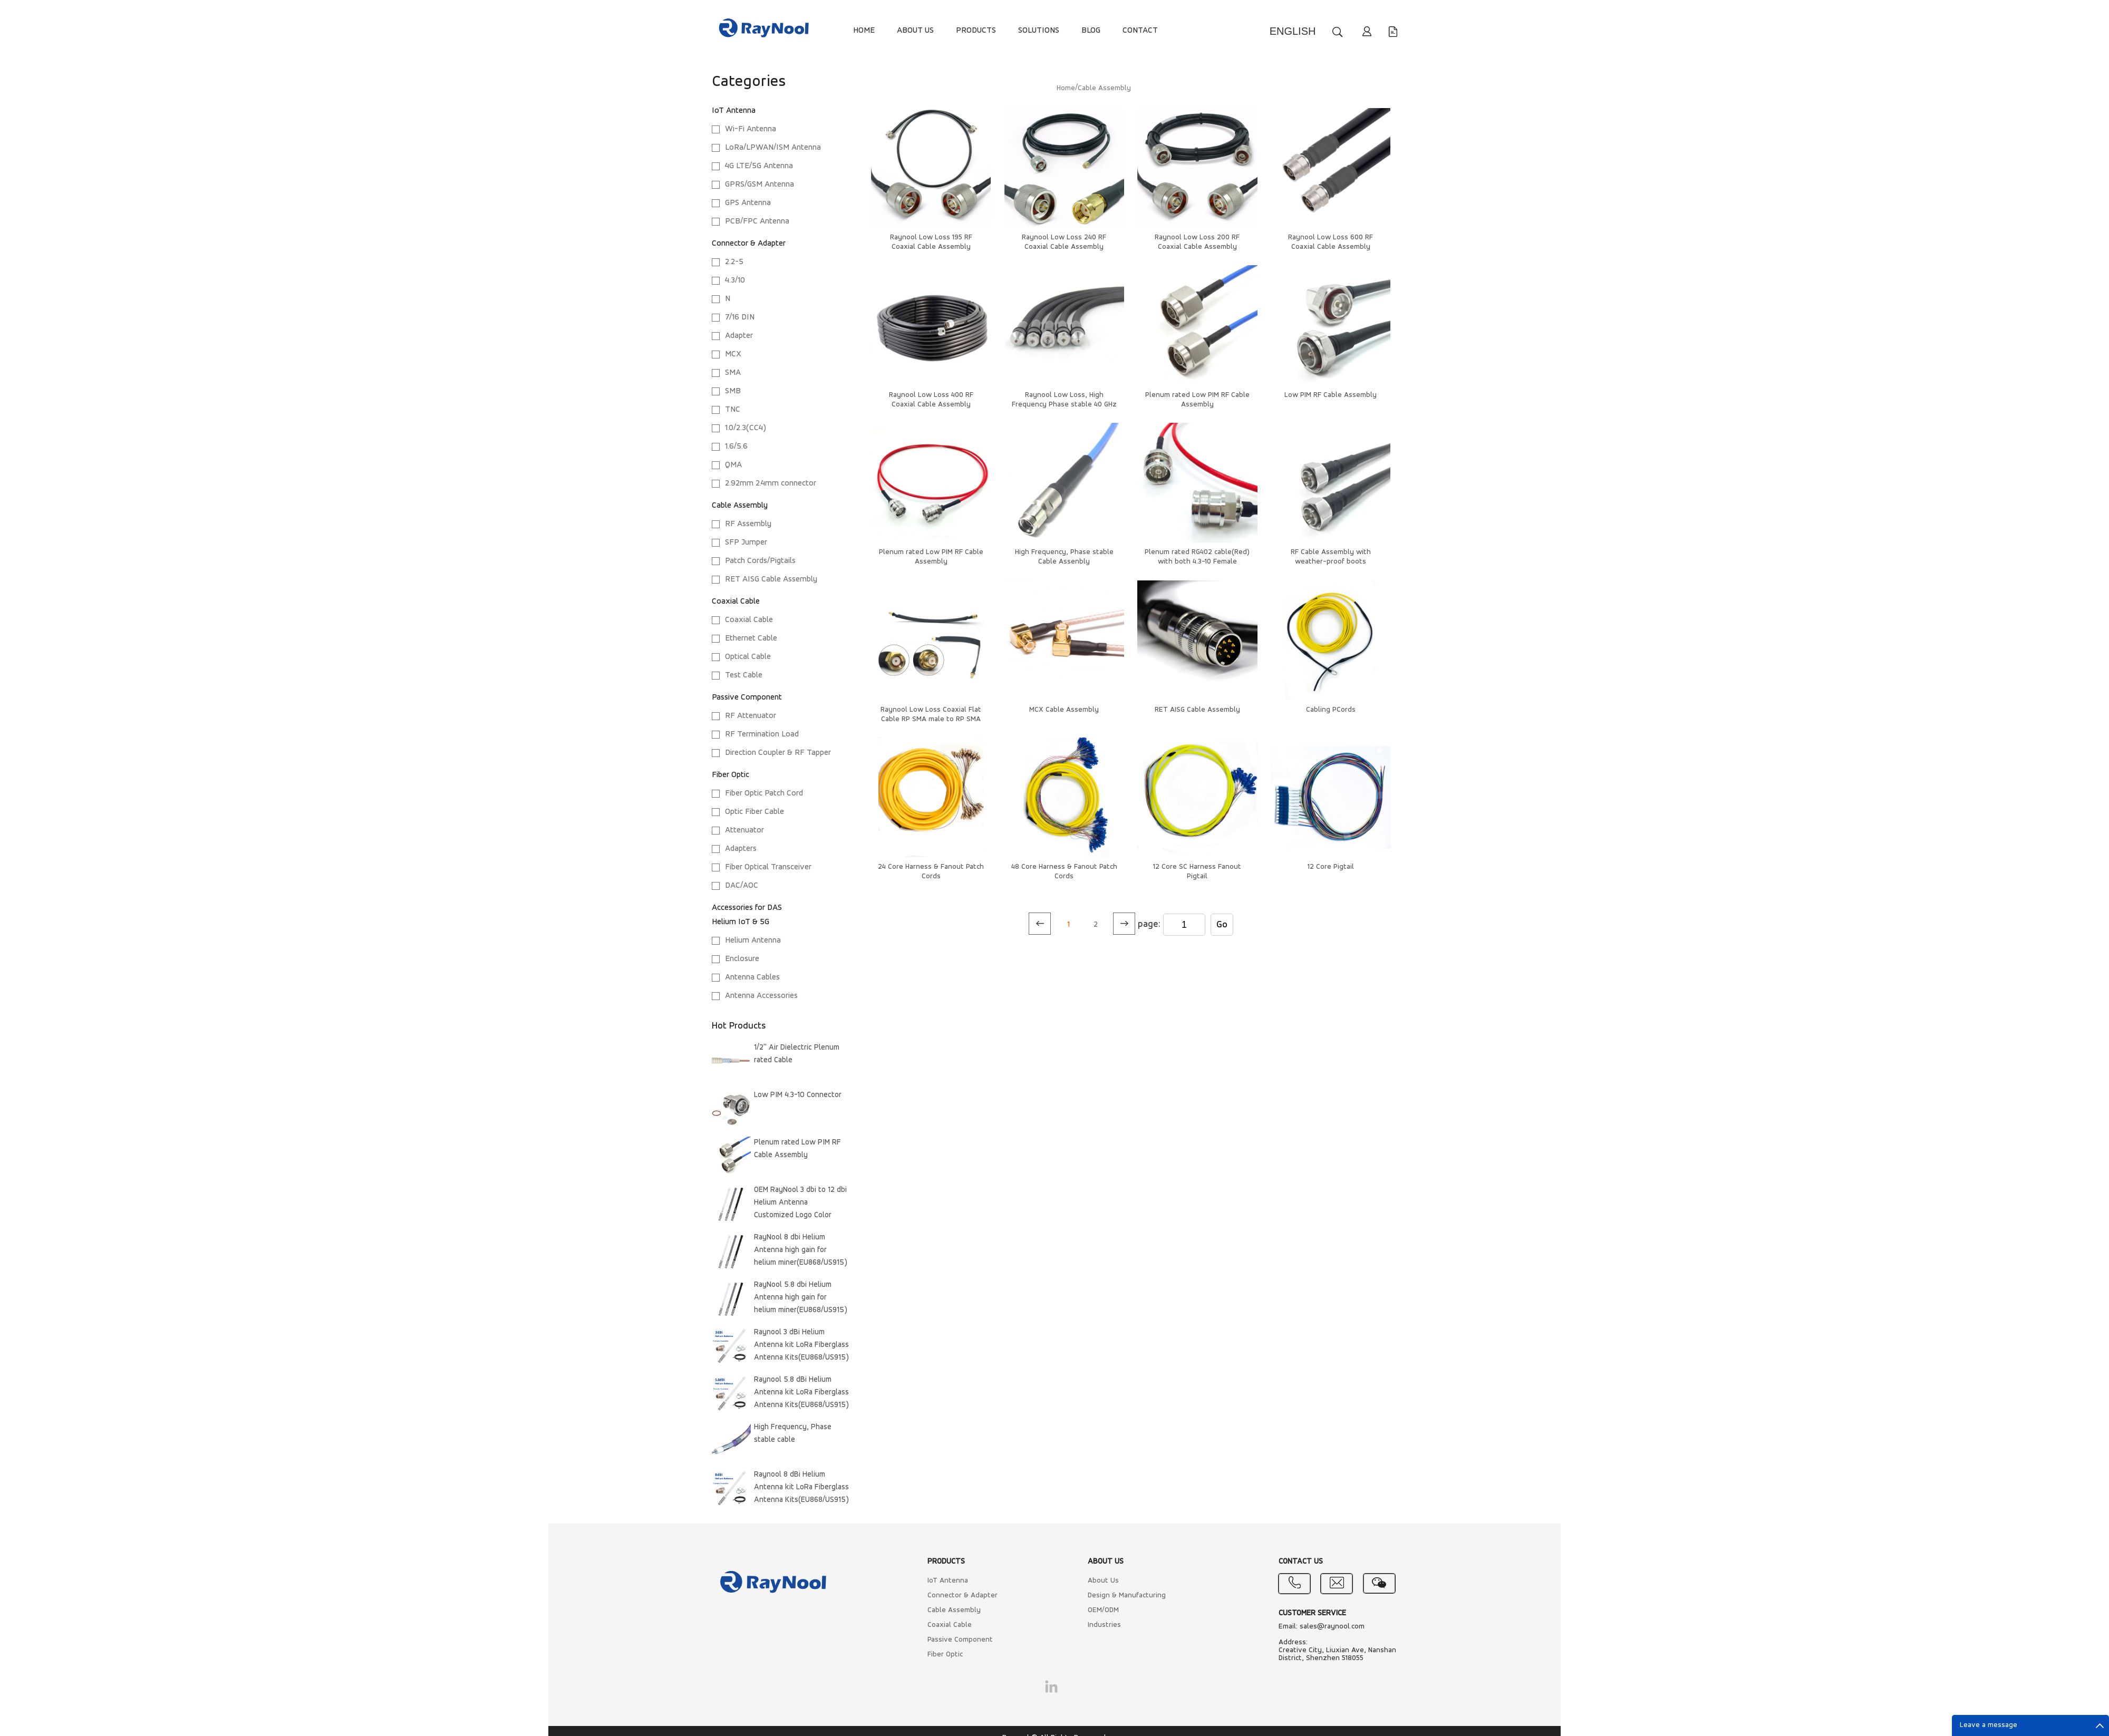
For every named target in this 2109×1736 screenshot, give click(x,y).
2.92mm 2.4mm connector (770, 483)
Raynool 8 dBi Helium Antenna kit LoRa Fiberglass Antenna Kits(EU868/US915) (801, 1487)
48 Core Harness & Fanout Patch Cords (1064, 871)
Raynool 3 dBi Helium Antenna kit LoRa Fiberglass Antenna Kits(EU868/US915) (801, 1345)
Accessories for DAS (747, 908)
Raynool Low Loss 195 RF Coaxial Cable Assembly (931, 242)
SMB (733, 391)
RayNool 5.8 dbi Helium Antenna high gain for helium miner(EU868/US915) (800, 1297)
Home (1066, 88)
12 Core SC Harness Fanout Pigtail (1197, 871)
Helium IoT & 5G (740, 922)
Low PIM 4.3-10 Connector (797, 1095)
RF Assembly (748, 524)
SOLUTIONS (1038, 30)
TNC (732, 409)
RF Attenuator (750, 716)
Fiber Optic (730, 775)
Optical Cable (748, 657)
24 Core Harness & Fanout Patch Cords (931, 871)
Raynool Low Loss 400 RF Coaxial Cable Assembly (931, 400)
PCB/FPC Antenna (757, 221)
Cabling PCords (1331, 710)
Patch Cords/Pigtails (760, 561)
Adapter (739, 336)
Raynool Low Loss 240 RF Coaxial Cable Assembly (1064, 242)
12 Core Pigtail (1331, 867)
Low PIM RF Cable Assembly (1330, 395)
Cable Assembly (740, 505)
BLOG (1090, 30)
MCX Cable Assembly (1064, 710)
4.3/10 (735, 280)
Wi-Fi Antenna (750, 129)
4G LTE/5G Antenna (759, 166)
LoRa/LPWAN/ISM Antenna (773, 147)
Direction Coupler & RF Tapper (778, 753)
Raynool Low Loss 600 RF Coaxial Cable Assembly (1330, 242)
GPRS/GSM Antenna (759, 184)
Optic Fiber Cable (754, 812)
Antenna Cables (752, 977)
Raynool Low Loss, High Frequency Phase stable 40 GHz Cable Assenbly (1064, 404)
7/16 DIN (739, 317)
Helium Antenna (753, 940)
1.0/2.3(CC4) (745, 428)
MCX (733, 354)
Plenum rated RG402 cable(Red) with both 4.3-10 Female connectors (1197, 561)
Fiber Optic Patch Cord (764, 793)
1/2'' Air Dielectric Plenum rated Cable (796, 1054)
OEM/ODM (1103, 1610)
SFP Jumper (746, 542)
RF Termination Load (762, 734)
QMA (733, 465)
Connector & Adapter (749, 243)
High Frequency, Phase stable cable (792, 1433)
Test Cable (743, 675)
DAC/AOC (741, 885)
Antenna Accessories (761, 996)
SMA (733, 372)
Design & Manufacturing (1127, 1595)
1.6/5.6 (736, 446)
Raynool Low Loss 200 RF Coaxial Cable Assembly (1197, 242)
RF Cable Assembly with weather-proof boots (1331, 557)
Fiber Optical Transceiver (768, 867)
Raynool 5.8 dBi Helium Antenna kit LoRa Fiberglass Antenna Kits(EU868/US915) (801, 1392)
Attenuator (744, 830)
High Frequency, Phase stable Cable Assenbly (1064, 557)
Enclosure (742, 959)
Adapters (741, 849)
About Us (1103, 1581)
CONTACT (1140, 30)
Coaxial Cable (736, 601)
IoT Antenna (734, 110)
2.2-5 (734, 262)
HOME (864, 30)
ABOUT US (915, 30)
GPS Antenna (748, 203)
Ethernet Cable (751, 638)
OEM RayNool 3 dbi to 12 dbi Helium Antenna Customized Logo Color (800, 1202)
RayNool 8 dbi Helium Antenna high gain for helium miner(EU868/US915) (800, 1250)
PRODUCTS (976, 30)
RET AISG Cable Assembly (771, 579)
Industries (1104, 1625)
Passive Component (747, 697)
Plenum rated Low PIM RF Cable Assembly (797, 1149)
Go (1221, 925)
